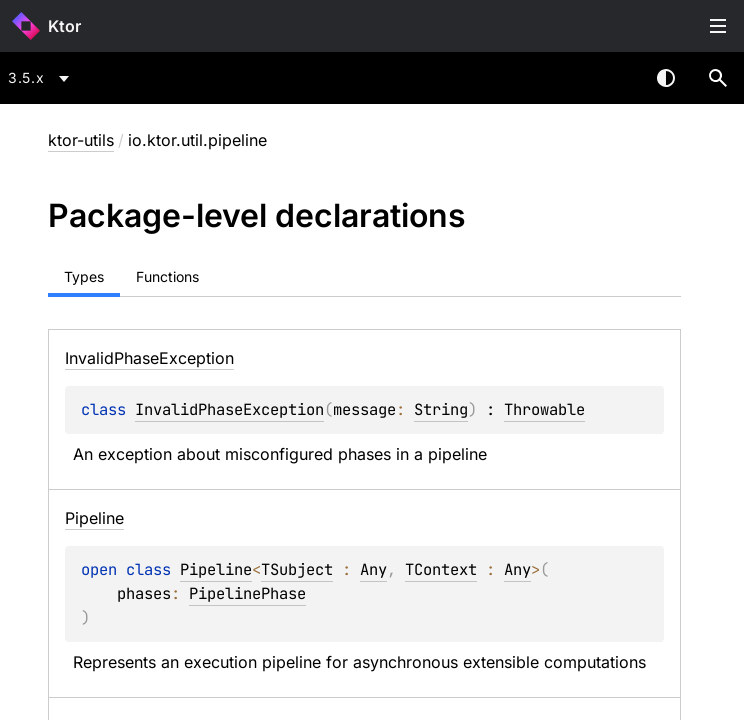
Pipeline (216, 569)
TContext (441, 569)
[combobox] (42, 78)
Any (373, 569)
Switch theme (666, 78)
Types (84, 276)
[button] (718, 78)
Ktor (64, 26)
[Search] (718, 78)
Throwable (544, 409)
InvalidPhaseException (229, 409)
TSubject (297, 569)
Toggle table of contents (718, 26)
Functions (167, 276)
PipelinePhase (247, 593)
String (441, 409)
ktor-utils (81, 140)
